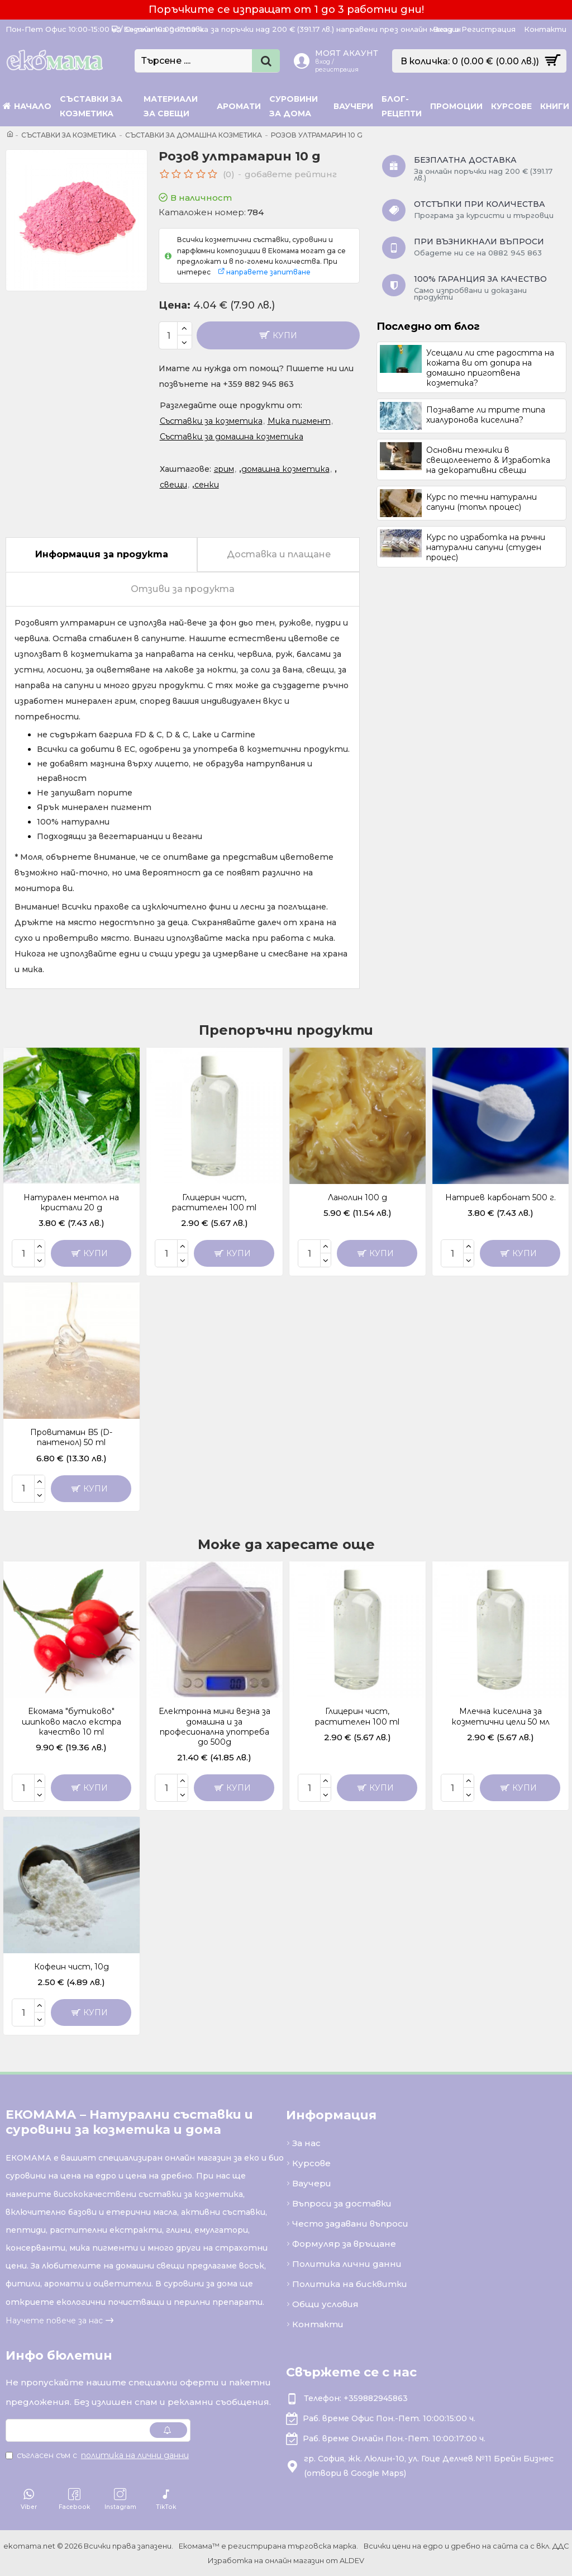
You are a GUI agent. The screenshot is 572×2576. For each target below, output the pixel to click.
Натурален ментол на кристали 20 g (71, 1202)
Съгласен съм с (98, 2455)
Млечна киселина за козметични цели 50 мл (500, 1716)
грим (224, 469)
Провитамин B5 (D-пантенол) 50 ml (71, 1437)
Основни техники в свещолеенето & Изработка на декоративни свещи (488, 460)
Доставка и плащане (279, 554)
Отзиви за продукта (183, 589)
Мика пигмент (299, 421)
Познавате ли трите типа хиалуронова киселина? (485, 415)
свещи (173, 485)
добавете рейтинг (291, 174)
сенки (206, 485)
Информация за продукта (101, 554)
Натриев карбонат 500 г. (500, 1197)
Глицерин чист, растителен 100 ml (214, 1202)
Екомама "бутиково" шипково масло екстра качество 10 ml (71, 1721)
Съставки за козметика (68, 135)
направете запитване (268, 272)
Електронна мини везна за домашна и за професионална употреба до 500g (214, 1726)
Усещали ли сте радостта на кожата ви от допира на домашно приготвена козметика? (490, 368)
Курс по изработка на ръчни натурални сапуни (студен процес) (485, 547)
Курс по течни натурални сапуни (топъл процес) (481, 502)
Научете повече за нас (54, 2320)
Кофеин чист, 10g (71, 1967)
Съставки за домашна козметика (193, 135)
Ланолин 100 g (357, 1197)
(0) (229, 174)
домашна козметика (285, 469)
